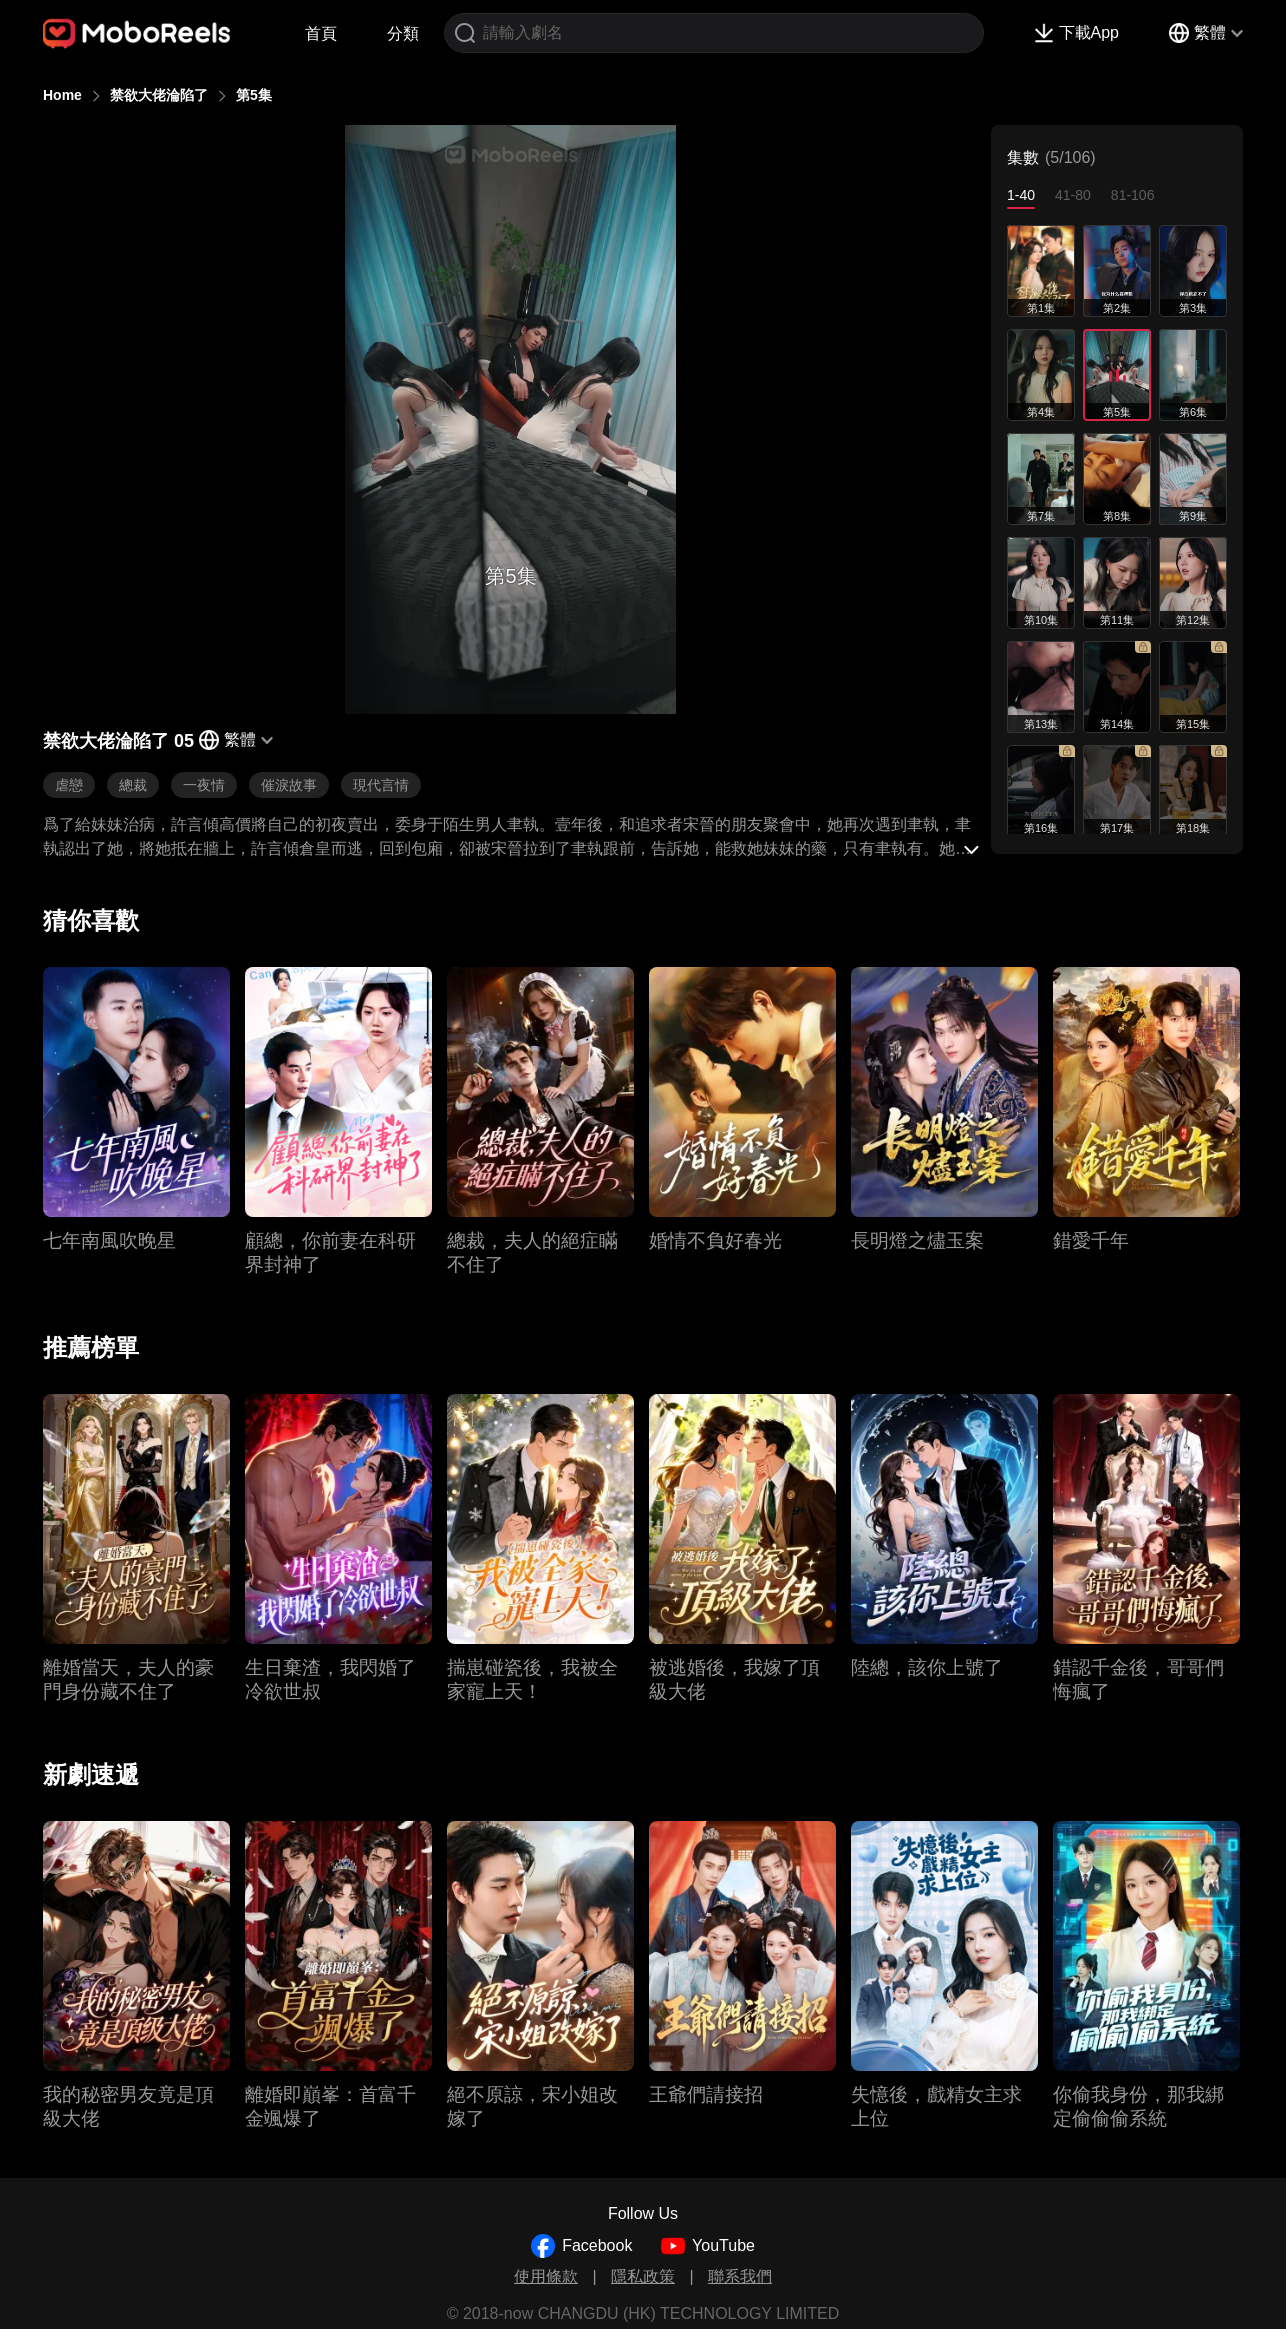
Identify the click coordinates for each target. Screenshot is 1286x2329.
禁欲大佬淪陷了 (159, 95)
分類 (403, 33)
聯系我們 (740, 2276)
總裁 (133, 785)
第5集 (254, 95)
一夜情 (204, 785)
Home (62, 95)
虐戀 (69, 785)
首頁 (321, 33)
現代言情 (381, 785)
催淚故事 (289, 785)
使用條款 (546, 2276)
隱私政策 (643, 2276)
